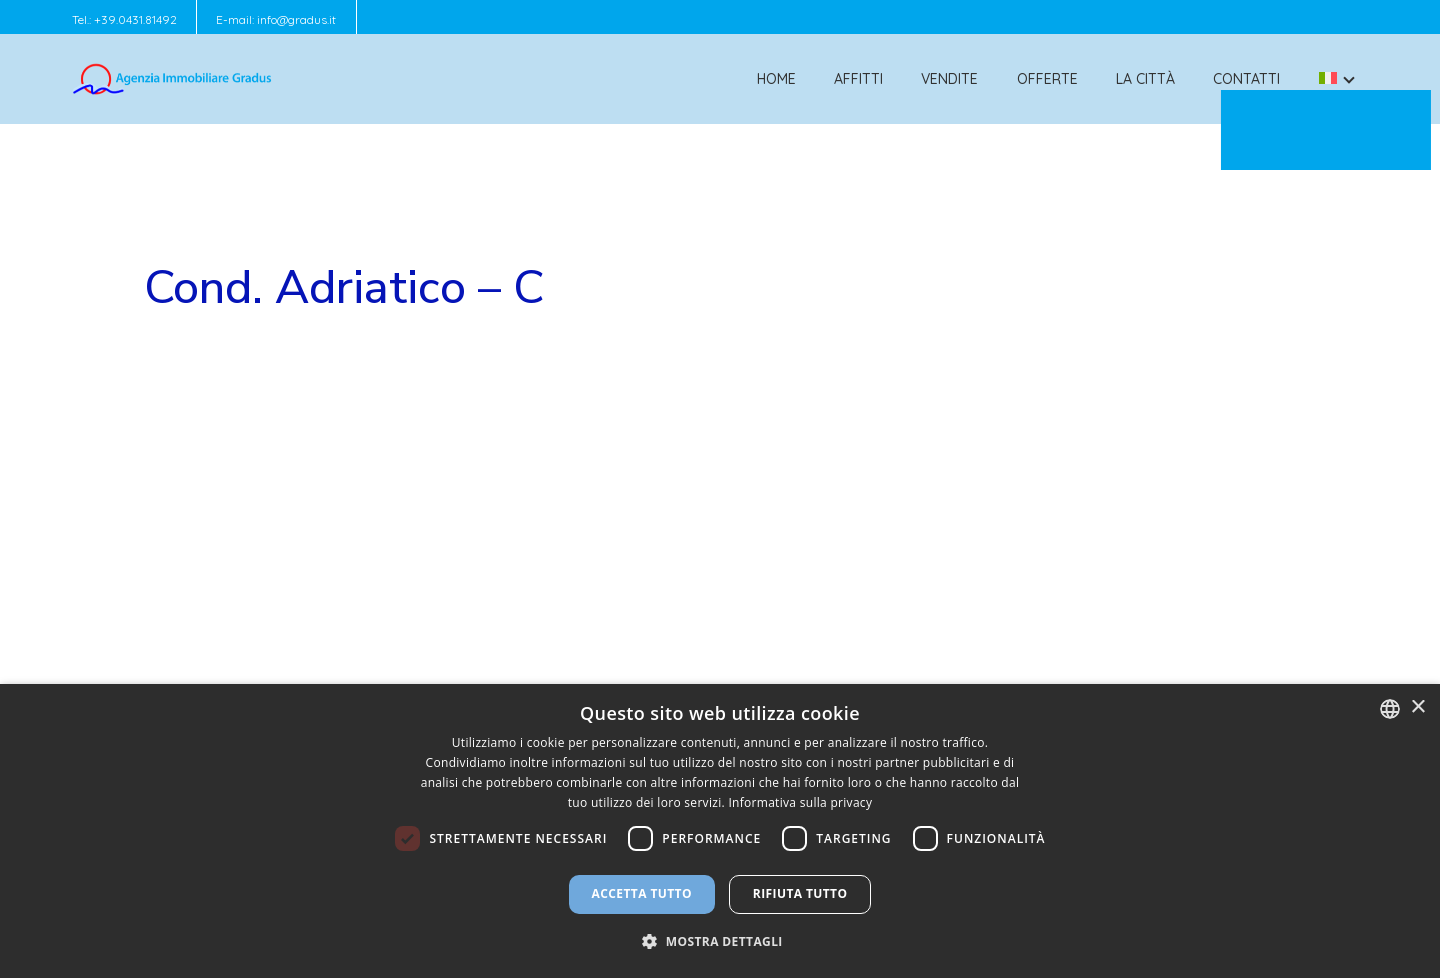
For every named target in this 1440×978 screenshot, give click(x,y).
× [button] (1417, 707)
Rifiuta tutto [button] (800, 893)
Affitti (858, 79)
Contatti (1246, 79)
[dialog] (720, 831)
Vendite (949, 79)
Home (776, 79)
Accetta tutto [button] (642, 893)
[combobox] (1390, 709)
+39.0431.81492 (135, 19)
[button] (720, 941)
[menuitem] (1328, 79)
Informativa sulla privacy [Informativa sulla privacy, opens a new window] (800, 802)
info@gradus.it (296, 19)
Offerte (1047, 79)
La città (1145, 79)
